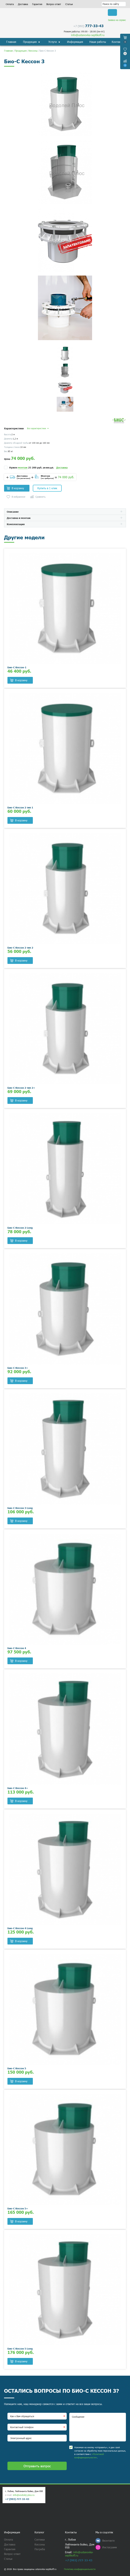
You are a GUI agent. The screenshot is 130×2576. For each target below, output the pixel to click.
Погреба (40, 2549)
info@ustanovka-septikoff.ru (87, 35)
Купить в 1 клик (47, 488)
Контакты (117, 42)
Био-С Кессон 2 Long (20, 1227)
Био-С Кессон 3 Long (20, 1507)
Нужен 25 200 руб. (31, 467)
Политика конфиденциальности (79, 2569)
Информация (75, 42)
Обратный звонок (112, 12)
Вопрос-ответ (53, 4)
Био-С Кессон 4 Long (20, 1928)
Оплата (10, 4)
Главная (11, 42)
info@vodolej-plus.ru (24, 2495)
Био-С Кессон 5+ (17, 2208)
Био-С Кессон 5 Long (20, 2348)
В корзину (18, 488)
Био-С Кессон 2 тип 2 (20, 947)
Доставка (23, 4)
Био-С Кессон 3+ (17, 1367)
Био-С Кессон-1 (16, 667)
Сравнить (40, 496)
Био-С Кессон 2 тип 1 (20, 807)
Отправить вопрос (37, 2466)
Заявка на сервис (117, 20)
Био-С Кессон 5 (16, 2068)
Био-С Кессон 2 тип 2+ (21, 1087)
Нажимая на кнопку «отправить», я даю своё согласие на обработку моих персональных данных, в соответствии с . (100, 2452)
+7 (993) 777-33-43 (17, 2498)
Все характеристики (36, 428)
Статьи (69, 4)
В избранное (18, 496)
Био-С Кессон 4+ (17, 1788)
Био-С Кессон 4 (16, 1648)
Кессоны (40, 2544)
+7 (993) (88, 26)
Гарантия (37, 4)
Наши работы (97, 42)
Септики (40, 2539)
